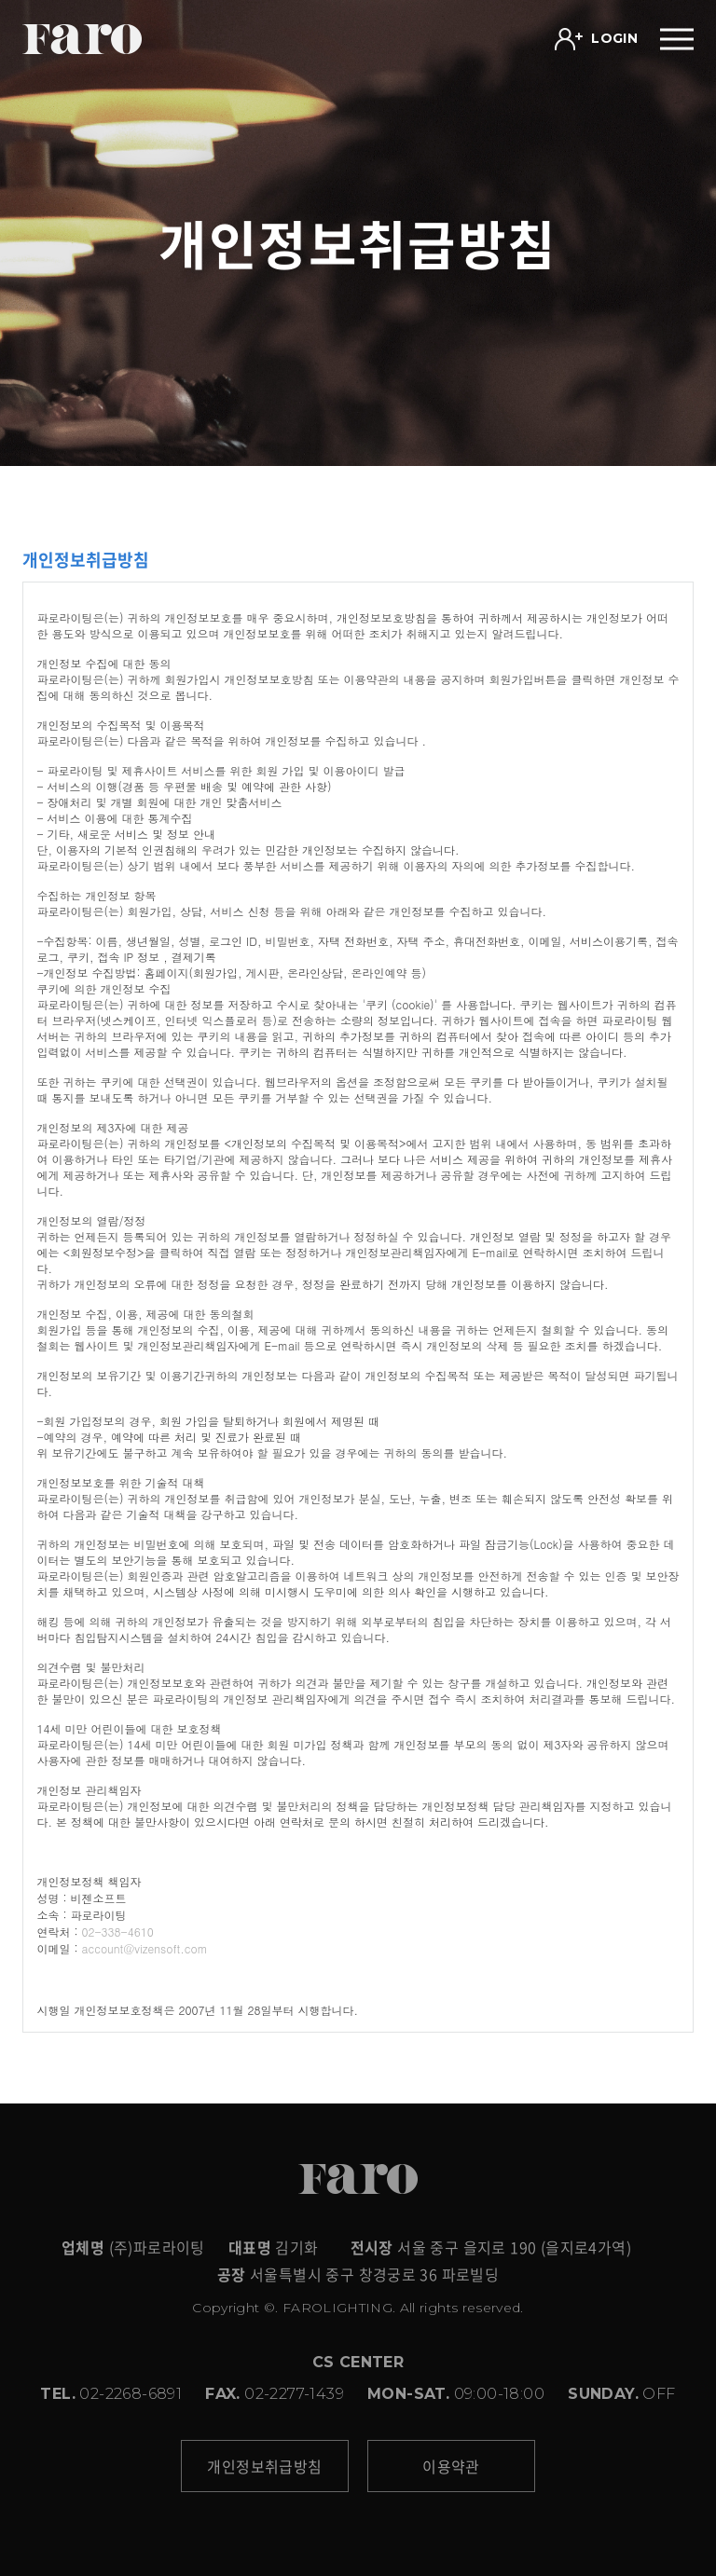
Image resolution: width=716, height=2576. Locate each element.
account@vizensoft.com (145, 1948)
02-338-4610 (118, 1931)
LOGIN (596, 39)
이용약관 (451, 2466)
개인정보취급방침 (264, 2466)
